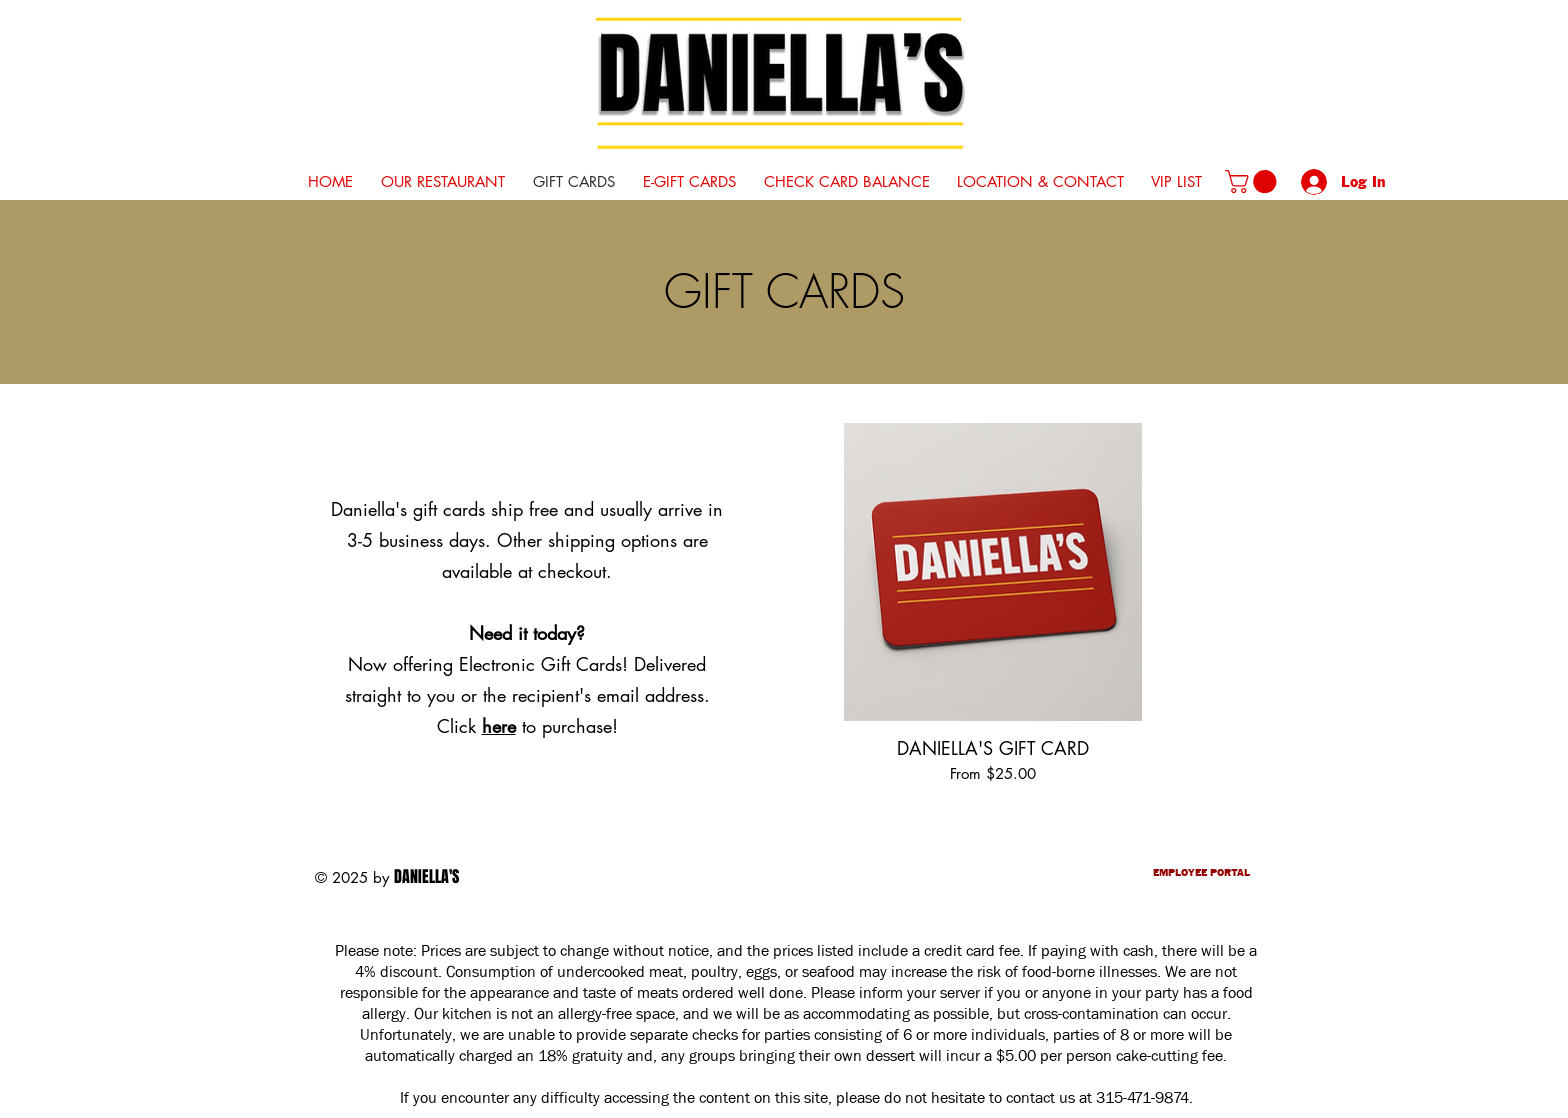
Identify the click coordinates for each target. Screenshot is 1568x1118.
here (499, 726)
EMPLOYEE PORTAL (1201, 873)
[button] (1253, 181)
